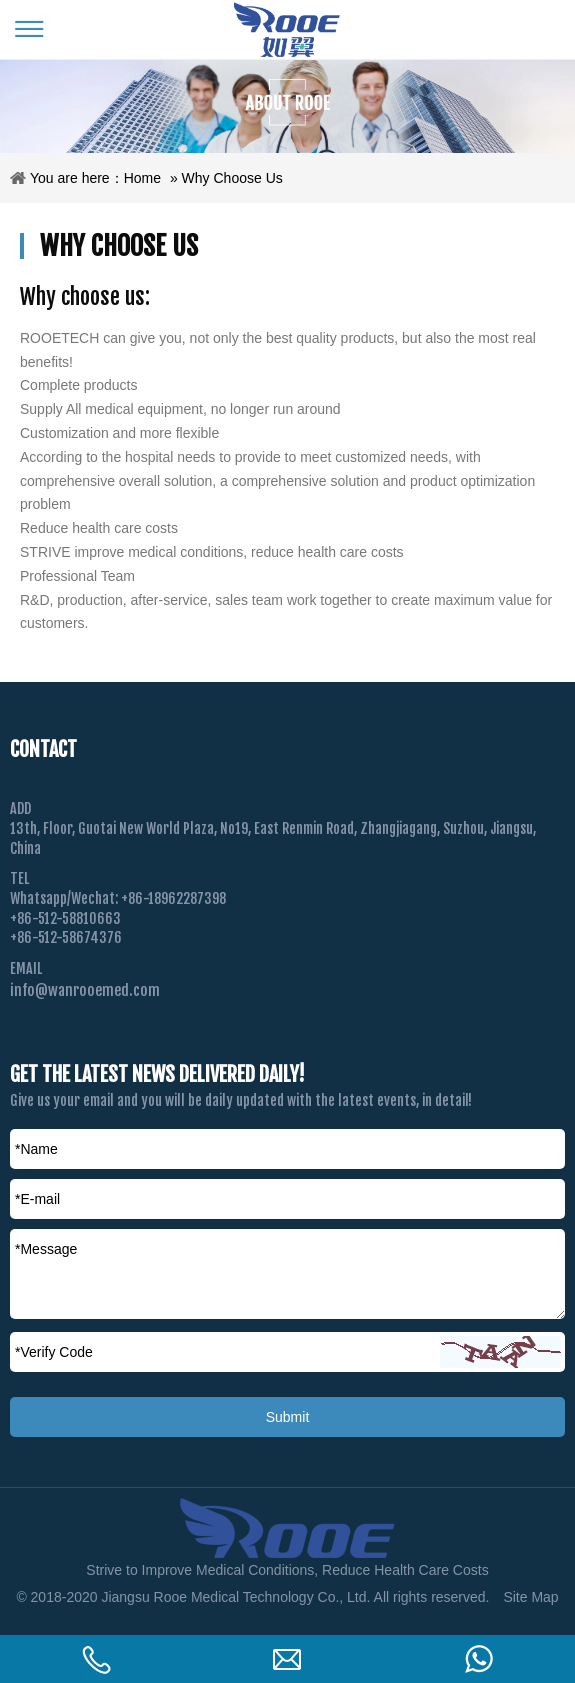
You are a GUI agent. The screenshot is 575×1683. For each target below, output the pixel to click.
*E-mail (37, 1199)
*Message (46, 1249)
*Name (36, 1149)
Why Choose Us (232, 178)
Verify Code (54, 1352)
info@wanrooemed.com (85, 990)
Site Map (530, 1597)
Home (142, 178)
